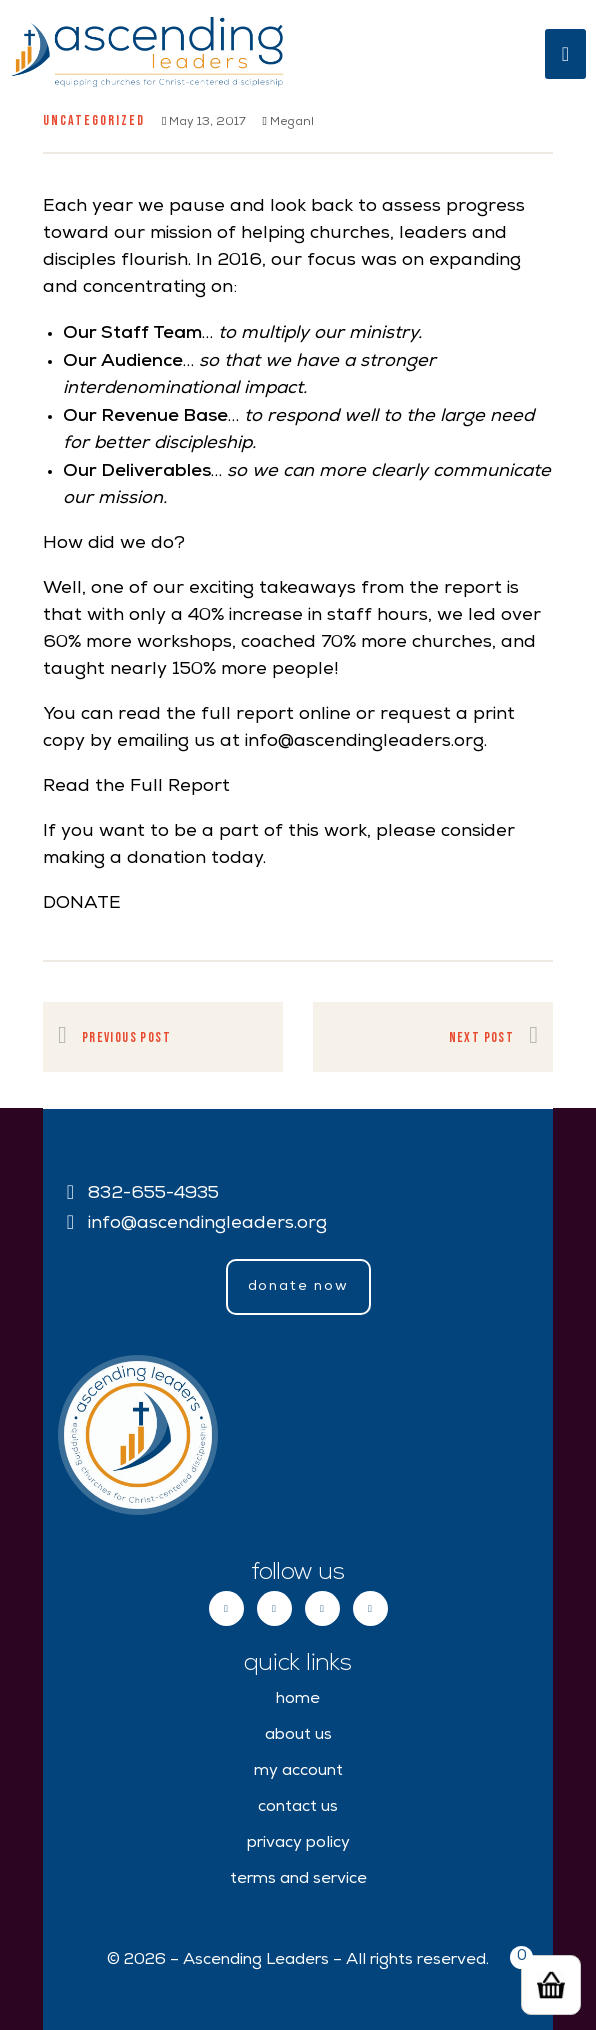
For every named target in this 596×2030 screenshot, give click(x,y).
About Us (298, 1736)
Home (298, 1700)
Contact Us (298, 1808)
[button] (298, 1287)
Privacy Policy (298, 1844)
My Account (298, 1772)
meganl (287, 123)
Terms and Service (298, 1880)
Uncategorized (94, 120)
